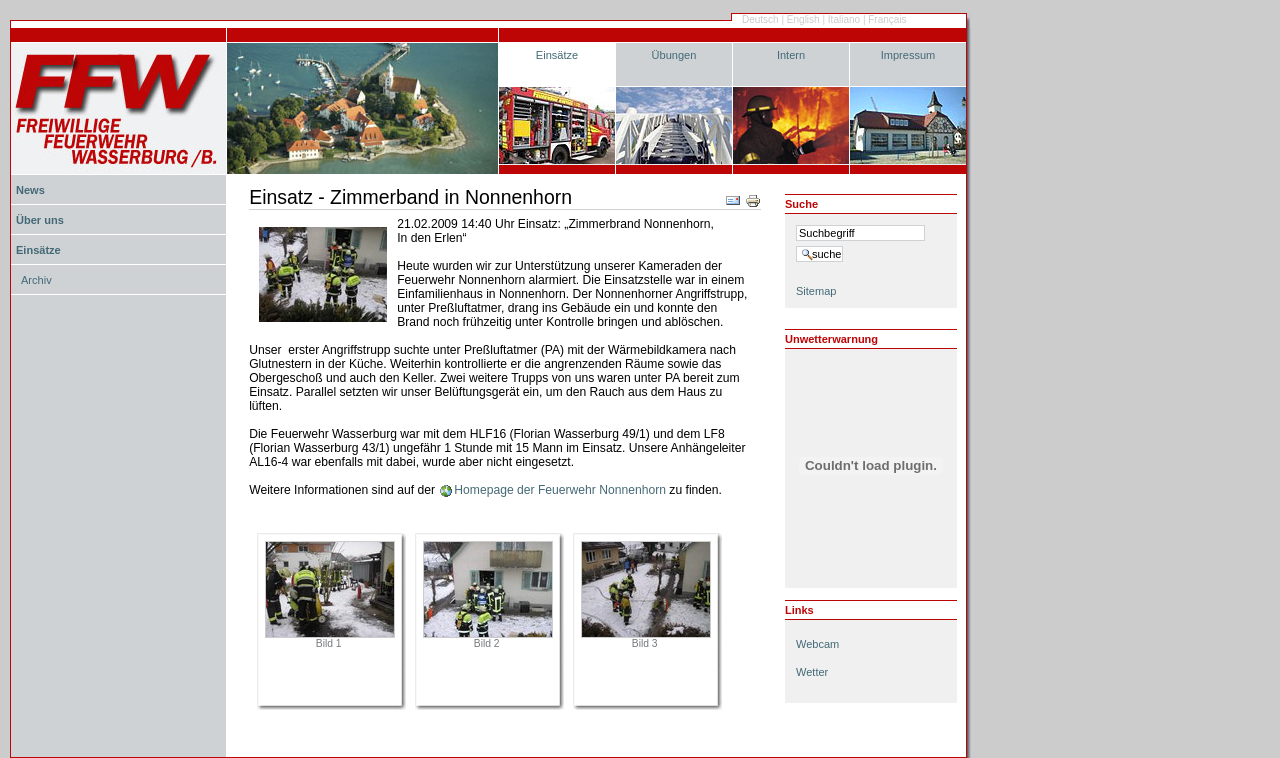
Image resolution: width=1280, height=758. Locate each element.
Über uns (40, 220)
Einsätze (557, 55)
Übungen (674, 55)
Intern (791, 55)
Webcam (817, 644)
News (30, 190)
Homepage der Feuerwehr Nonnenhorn (560, 490)
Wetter (812, 672)
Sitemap (816, 291)
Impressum (908, 55)
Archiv (36, 280)
